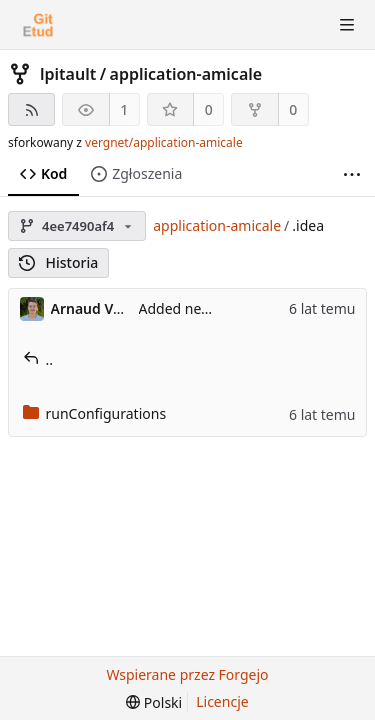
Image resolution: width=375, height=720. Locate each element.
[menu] (154, 702)
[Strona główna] (38, 25)
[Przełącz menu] (347, 25)
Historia (58, 262)
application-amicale (186, 74)
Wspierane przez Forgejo (187, 674)
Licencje (222, 701)
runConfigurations (95, 413)
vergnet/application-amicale (164, 142)
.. (38, 359)
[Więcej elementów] (352, 174)
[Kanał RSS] (31, 109)
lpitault (68, 74)
